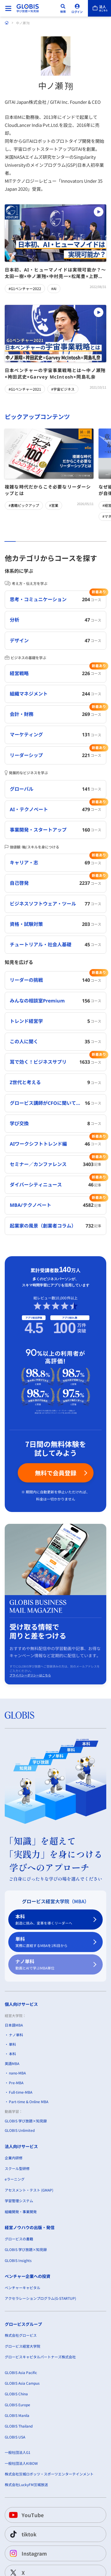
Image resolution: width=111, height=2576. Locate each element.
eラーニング (15, 2179)
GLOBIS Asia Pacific (21, 2372)
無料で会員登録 (55, 1473)
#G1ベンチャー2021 (25, 389)
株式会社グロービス (21, 2335)
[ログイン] (77, 8)
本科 (52, 1919)
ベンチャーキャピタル (22, 2287)
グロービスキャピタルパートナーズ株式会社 (40, 2356)
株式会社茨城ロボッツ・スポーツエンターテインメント (49, 2473)
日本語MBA (14, 2024)
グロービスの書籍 (19, 2238)
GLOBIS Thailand (19, 2425)
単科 (52, 1942)
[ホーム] (7, 23)
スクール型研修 (17, 2168)
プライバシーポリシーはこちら (30, 1675)
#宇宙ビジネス (63, 389)
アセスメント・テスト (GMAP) (29, 2189)
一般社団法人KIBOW (21, 2462)
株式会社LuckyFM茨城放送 (26, 2484)
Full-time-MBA (20, 2092)
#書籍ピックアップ (24, 505)
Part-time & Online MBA (28, 2101)
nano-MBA (17, 2072)
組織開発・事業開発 (21, 2211)
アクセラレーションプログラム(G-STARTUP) (40, 2298)
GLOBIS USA (15, 2436)
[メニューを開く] (8, 8)
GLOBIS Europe (17, 2404)
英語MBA (12, 2063)
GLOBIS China (16, 2393)
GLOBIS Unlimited (20, 2130)
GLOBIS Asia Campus (22, 2383)
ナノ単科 (52, 1964)
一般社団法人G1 (17, 2452)
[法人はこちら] (99, 8)
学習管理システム (19, 2200)
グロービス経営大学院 (22, 2346)
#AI (54, 288)
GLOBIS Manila (17, 2415)
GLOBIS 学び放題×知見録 (26, 2120)
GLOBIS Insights (18, 2260)
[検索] (63, 8)
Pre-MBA (16, 2082)
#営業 (53, 505)
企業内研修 (13, 2157)
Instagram (27, 2553)
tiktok (21, 2534)
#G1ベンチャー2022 (25, 288)
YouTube (25, 2515)
